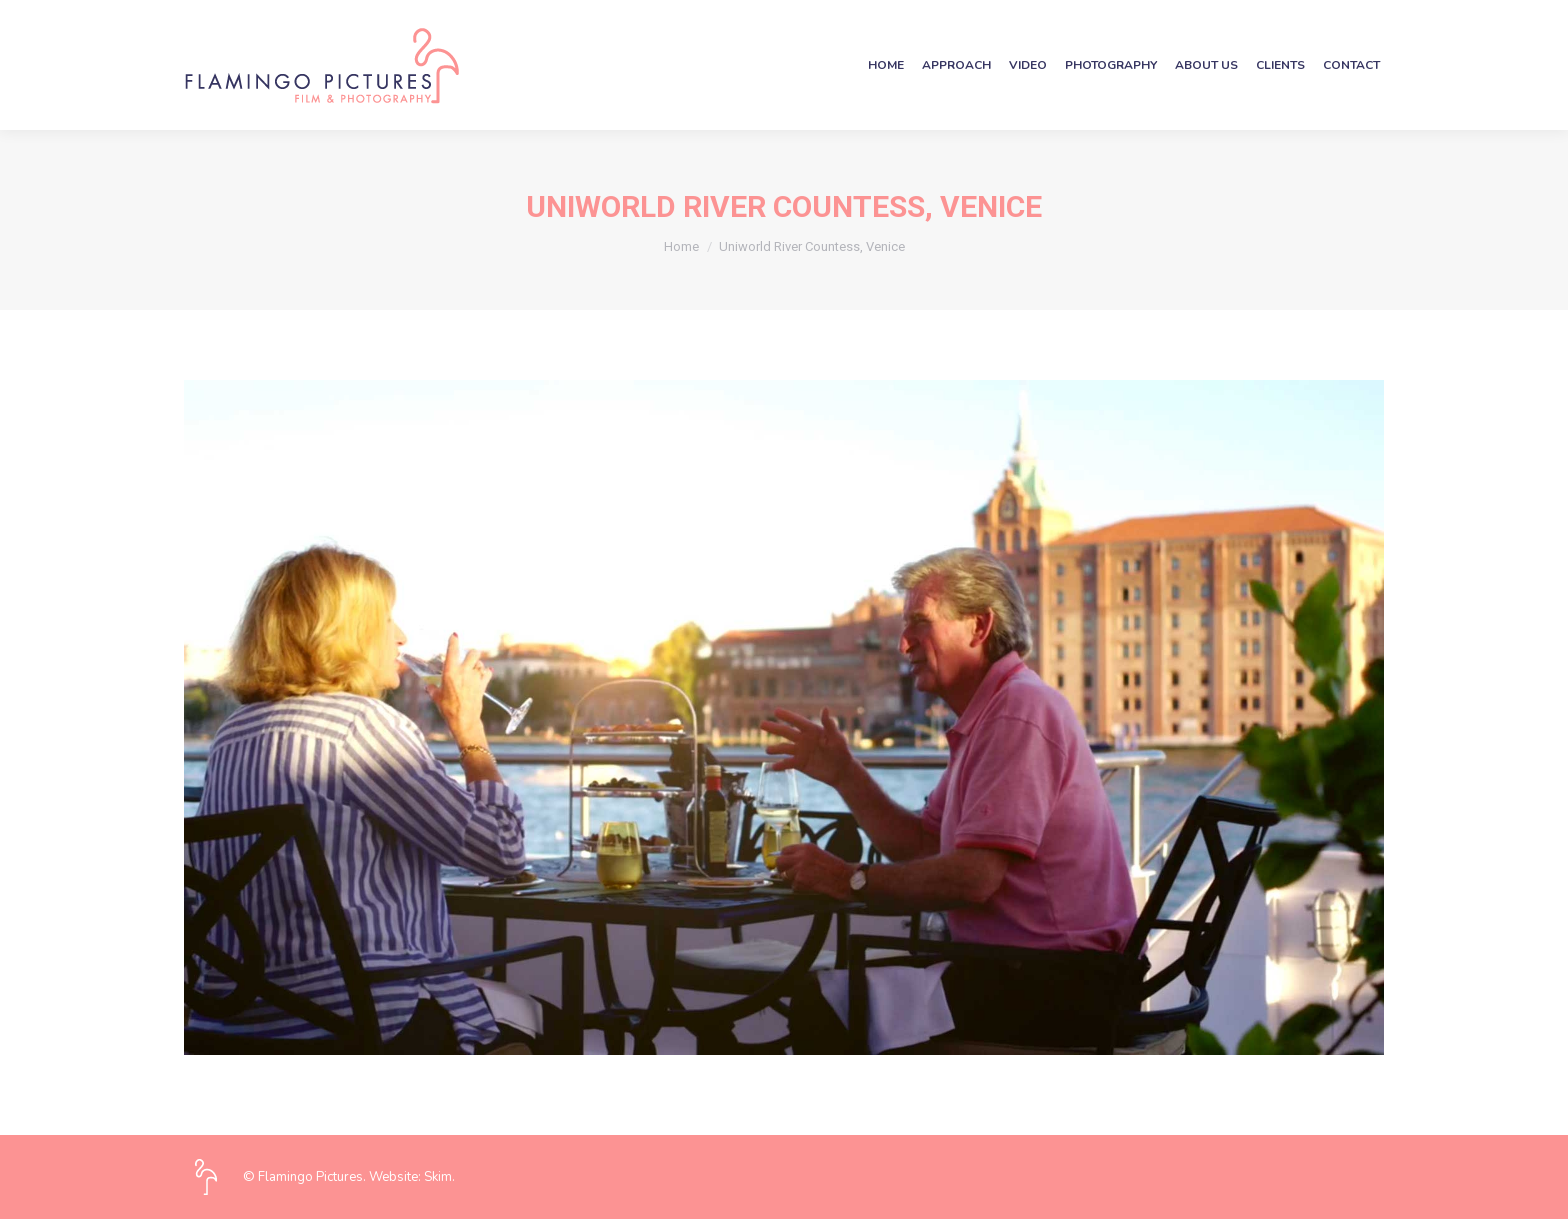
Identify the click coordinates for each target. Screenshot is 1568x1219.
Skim (438, 1177)
